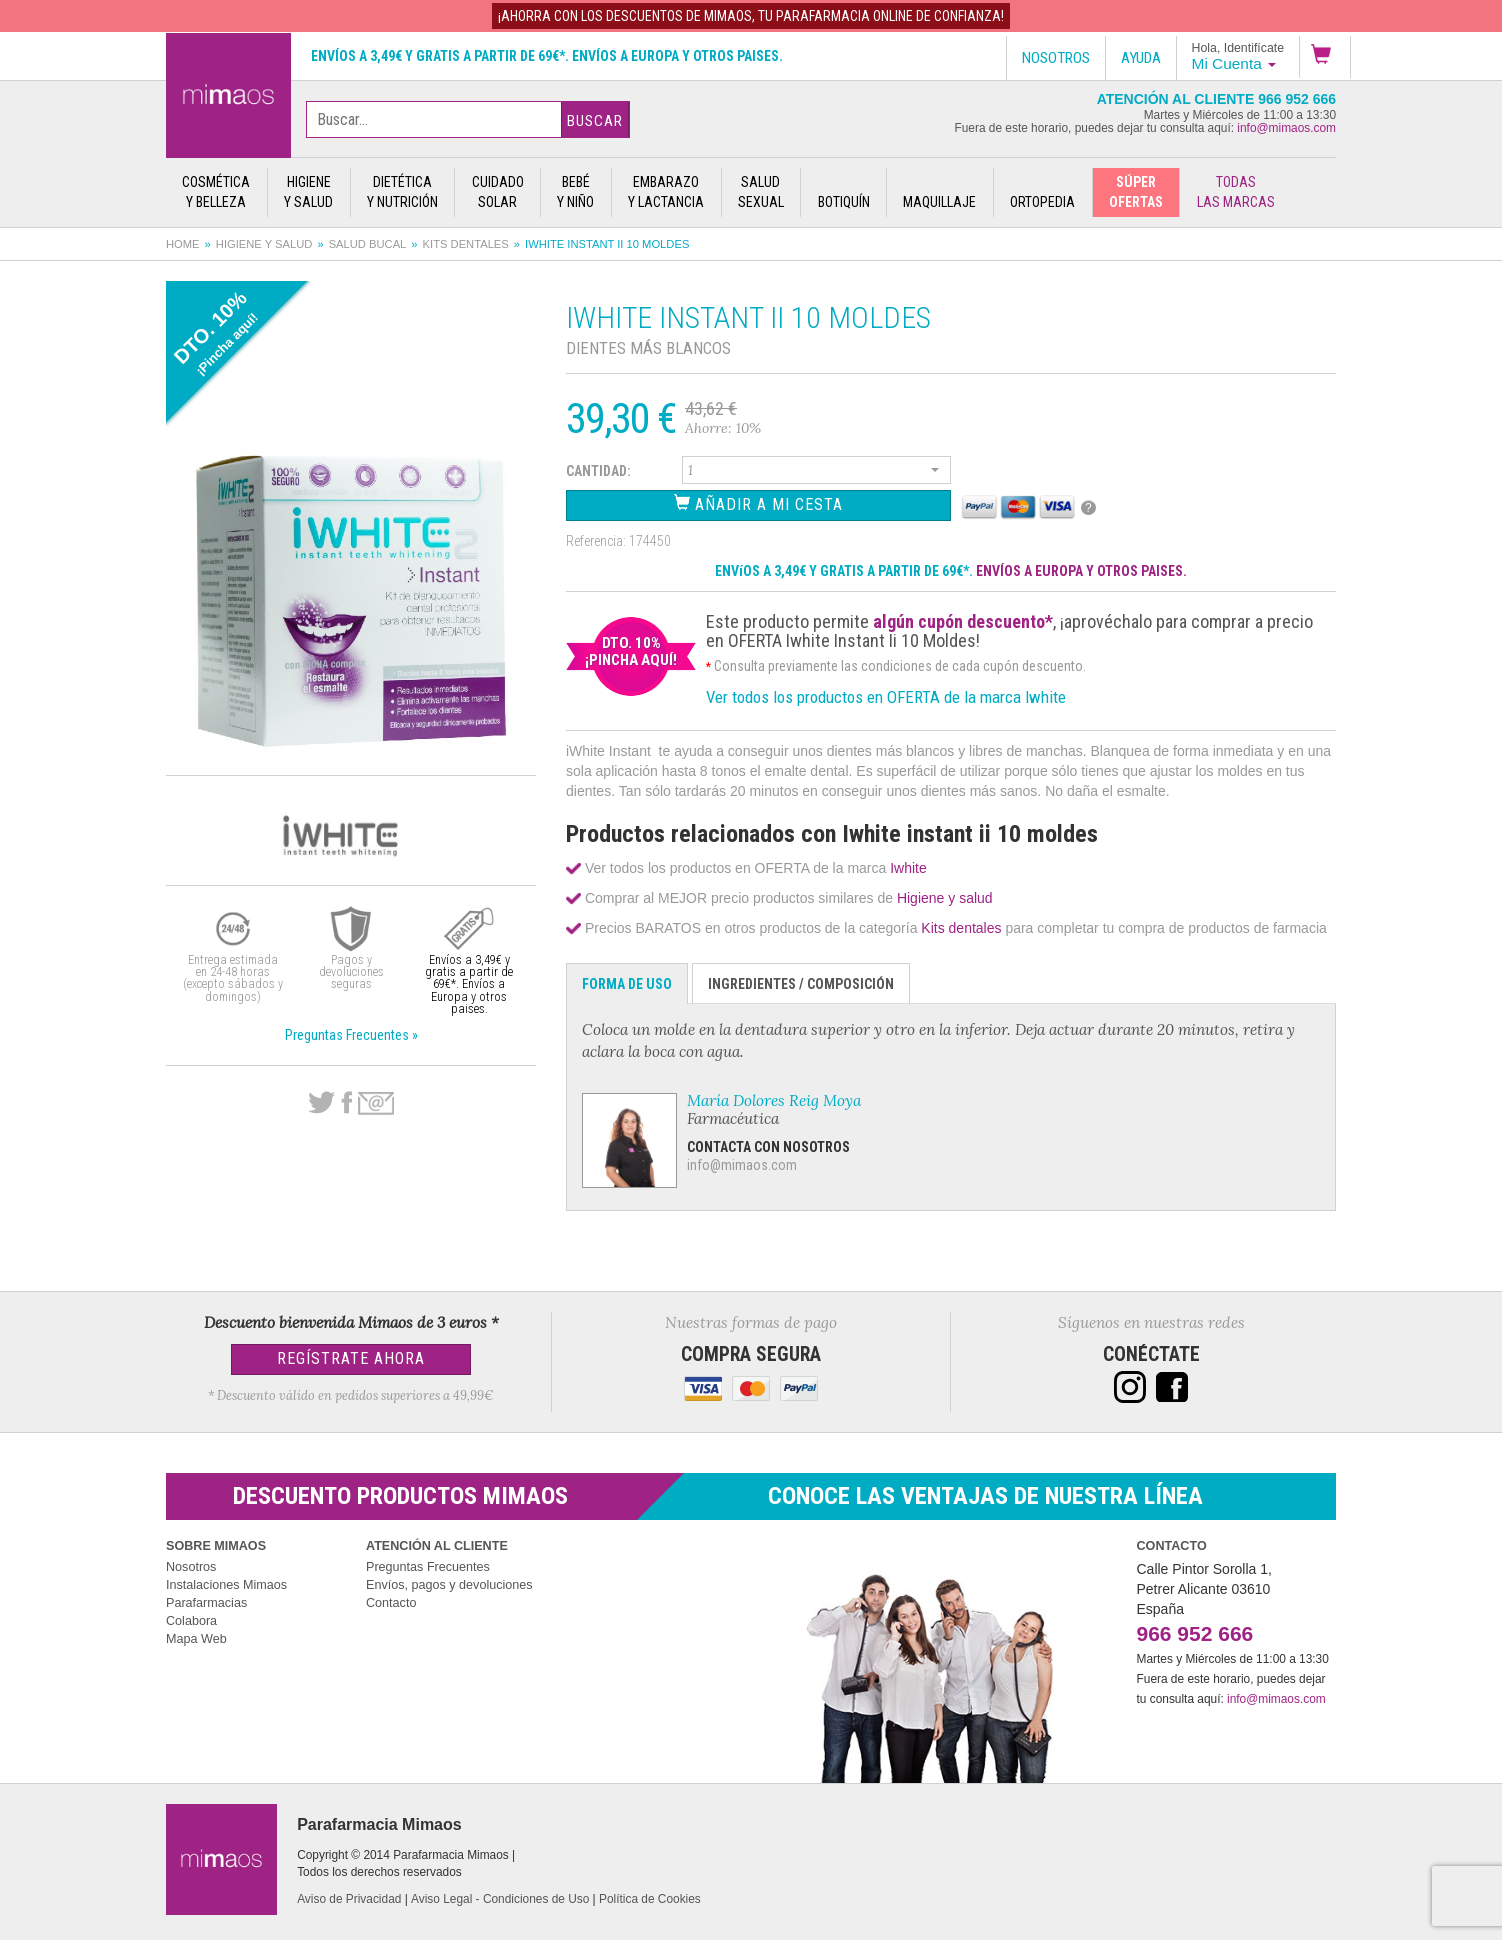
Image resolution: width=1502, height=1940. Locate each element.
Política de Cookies (650, 1899)
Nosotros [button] (1056, 58)
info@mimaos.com (1286, 128)
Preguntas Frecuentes (428, 1567)
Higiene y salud (264, 244)
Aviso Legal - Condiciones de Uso (500, 1899)
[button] (1325, 57)
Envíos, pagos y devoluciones (449, 1585)
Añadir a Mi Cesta (758, 503)
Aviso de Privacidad (349, 1899)
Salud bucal (368, 244)
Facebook (346, 1103)
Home (183, 244)
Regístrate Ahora (351, 1358)
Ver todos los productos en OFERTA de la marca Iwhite (886, 697)
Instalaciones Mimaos (226, 1585)
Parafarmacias (206, 1603)
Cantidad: (598, 471)
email (376, 1103)
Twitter (321, 1103)
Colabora (191, 1621)
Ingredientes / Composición (801, 984)
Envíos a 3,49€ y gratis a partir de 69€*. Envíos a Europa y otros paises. (547, 56)
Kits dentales (466, 244)
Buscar (595, 121)
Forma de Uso (627, 984)
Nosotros (191, 1567)
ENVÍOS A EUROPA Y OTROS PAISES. (1081, 571)
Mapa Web (196, 1639)
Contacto (391, 1603)
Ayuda (1141, 58)
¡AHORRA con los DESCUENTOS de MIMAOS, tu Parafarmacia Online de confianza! (751, 16)
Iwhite (908, 868)
